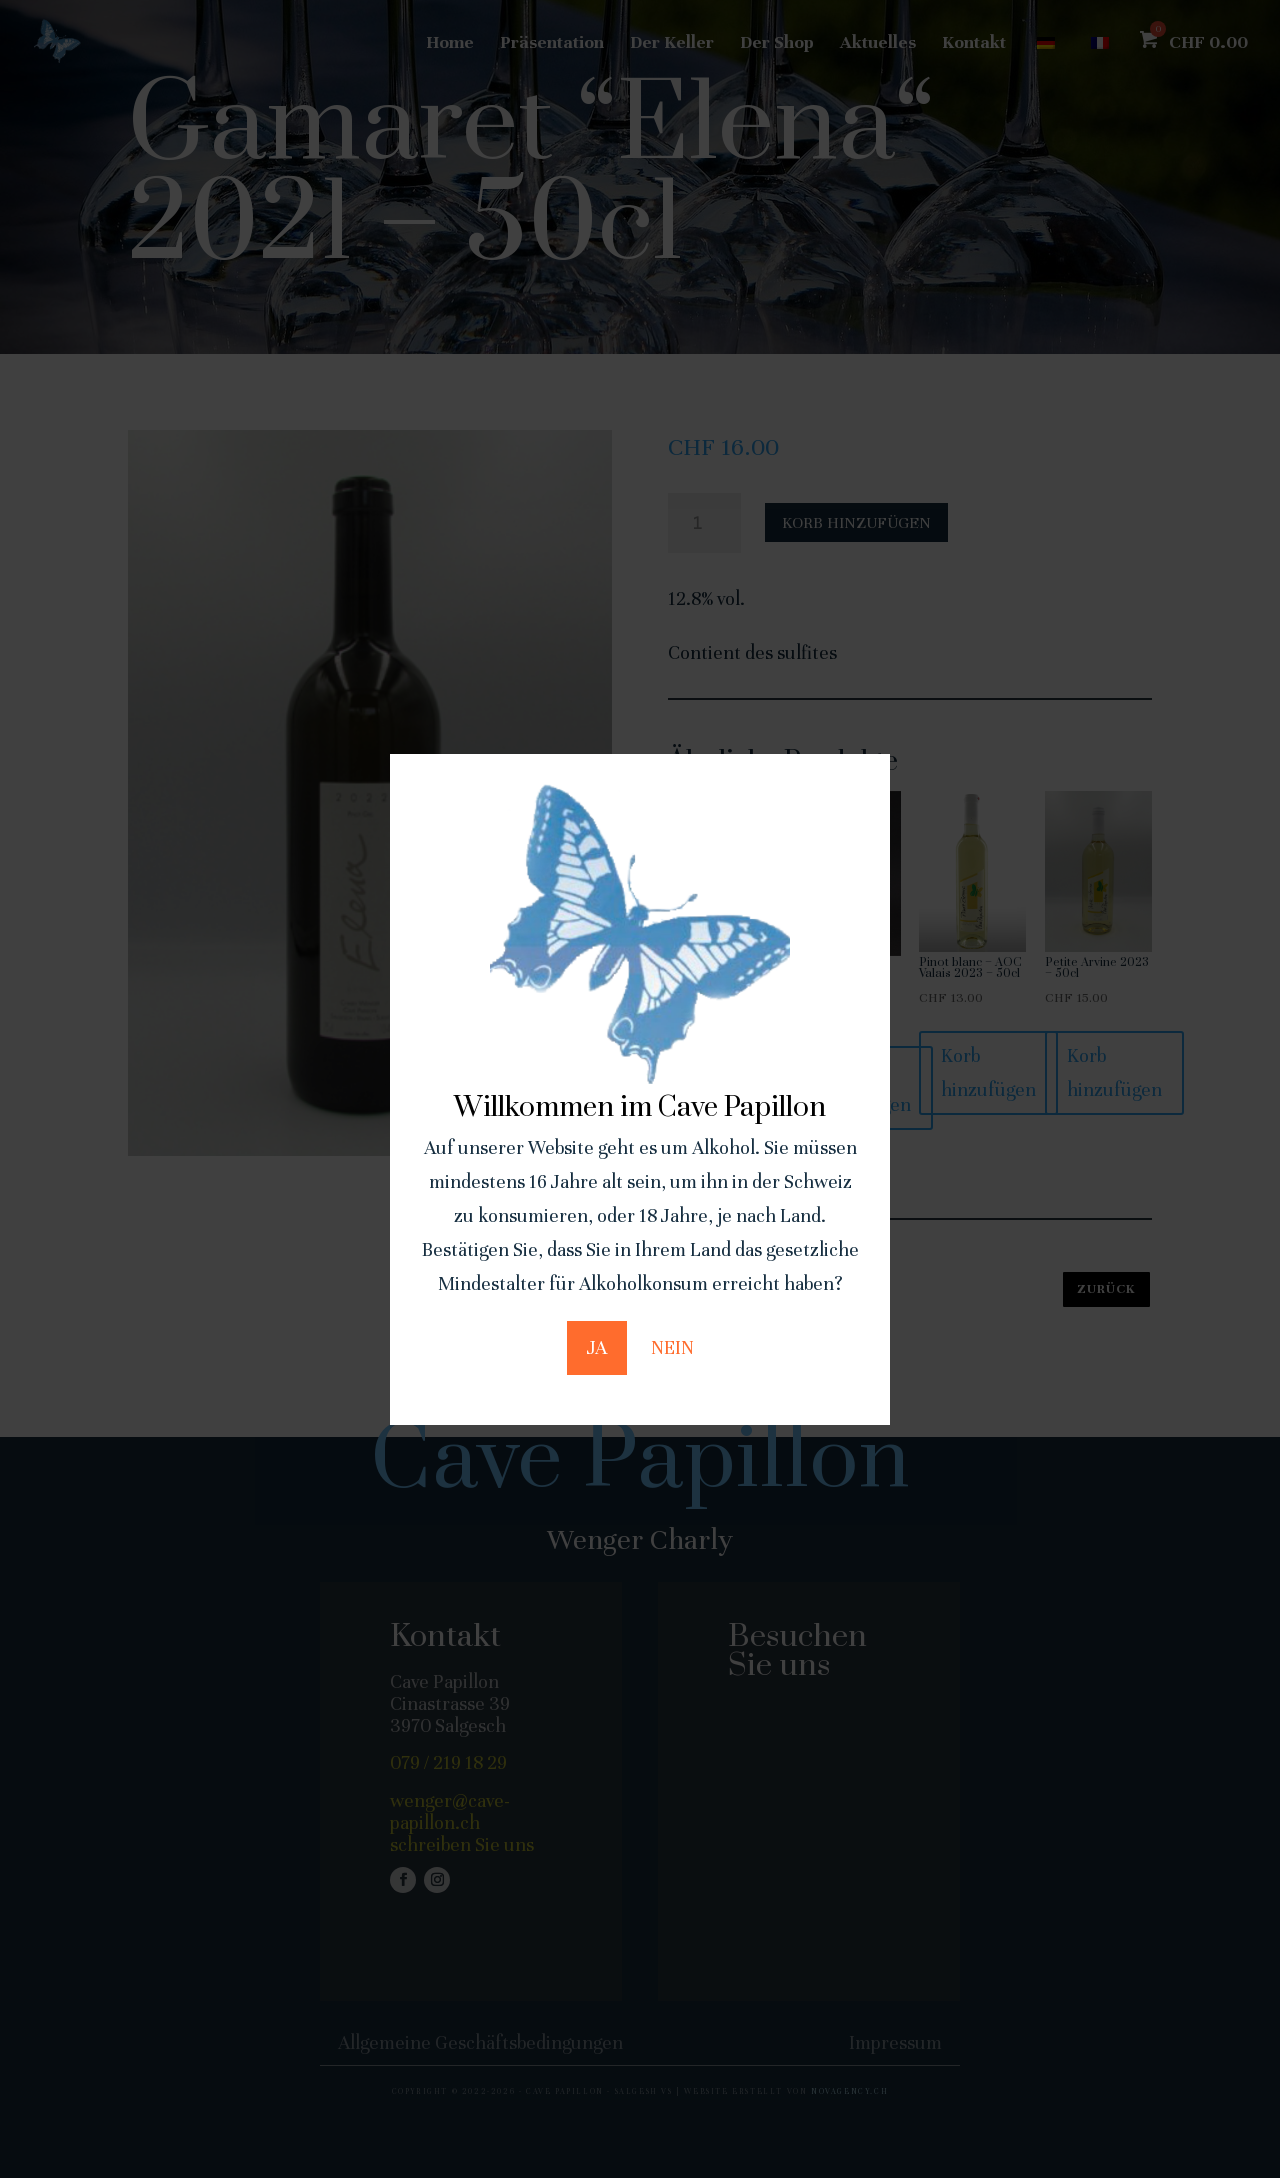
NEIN (672, 1347)
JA (597, 1347)
